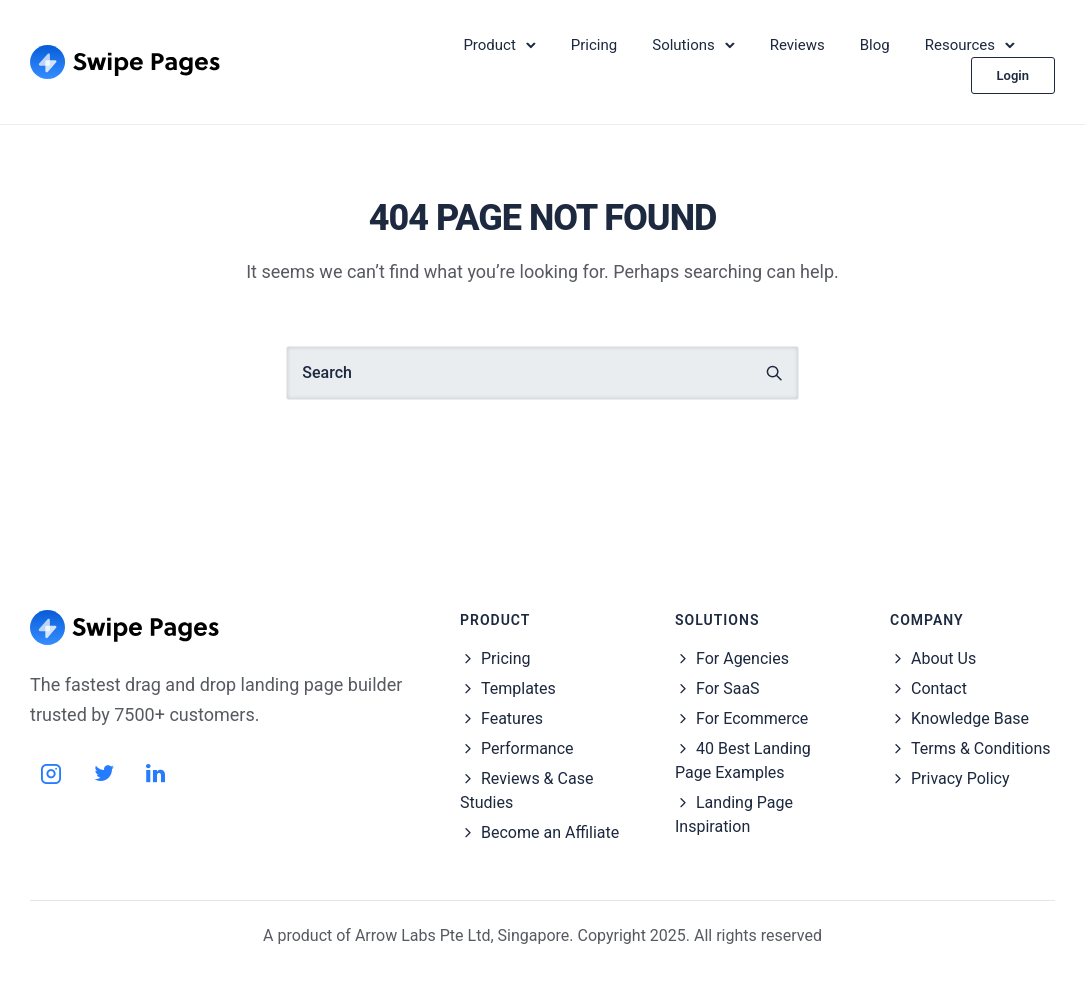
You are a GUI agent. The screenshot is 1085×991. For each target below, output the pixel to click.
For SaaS (728, 688)
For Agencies (742, 658)
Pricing (594, 45)
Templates (518, 688)
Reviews (797, 45)
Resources (960, 45)
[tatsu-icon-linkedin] (155, 773)
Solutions (683, 45)
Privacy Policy (960, 778)
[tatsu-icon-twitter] (110, 773)
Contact (939, 688)
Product (489, 45)
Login (1013, 75)
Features (512, 718)
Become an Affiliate (550, 832)
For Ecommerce (752, 718)
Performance (527, 748)
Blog (875, 45)
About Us (943, 658)
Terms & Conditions (981, 748)
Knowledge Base (970, 718)
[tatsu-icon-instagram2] (57, 773)
